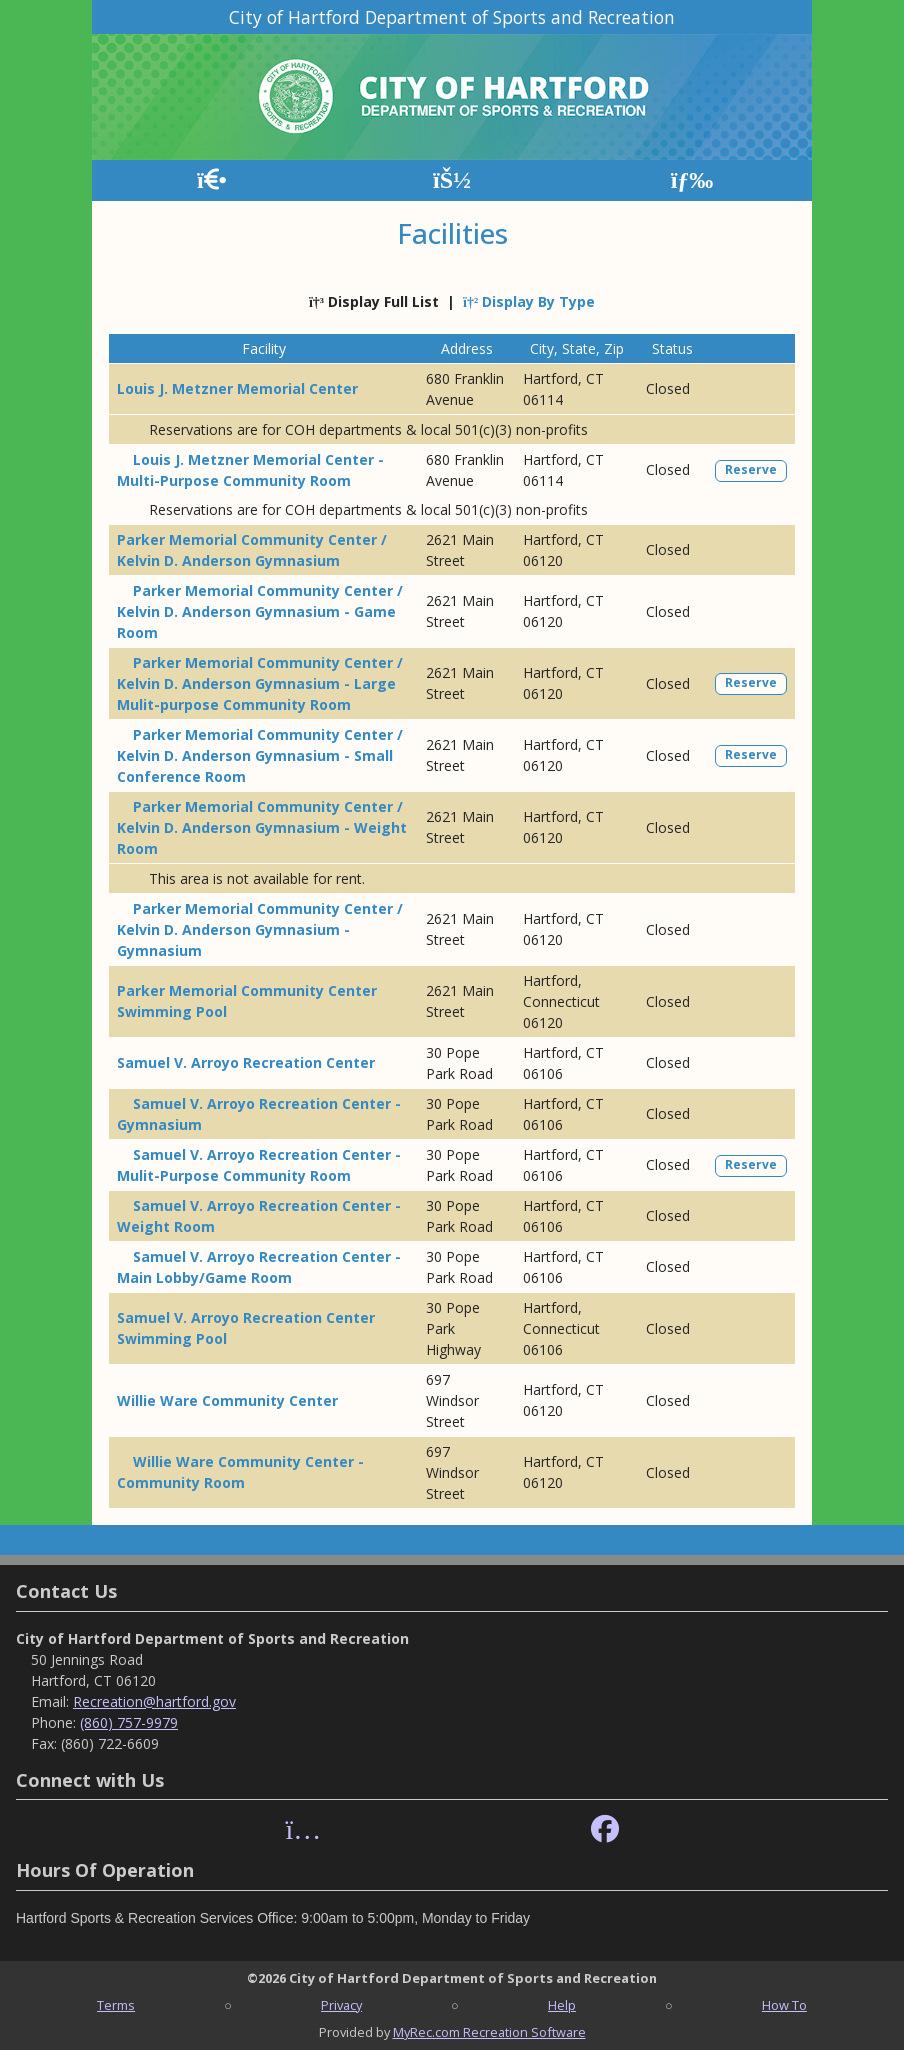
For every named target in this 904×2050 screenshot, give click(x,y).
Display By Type (529, 301)
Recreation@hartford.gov (154, 1701)
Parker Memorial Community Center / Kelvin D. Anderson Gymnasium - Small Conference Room (260, 755)
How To (784, 2005)
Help (562, 2005)
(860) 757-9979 (129, 1722)
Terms (116, 2005)
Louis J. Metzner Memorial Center (237, 388)
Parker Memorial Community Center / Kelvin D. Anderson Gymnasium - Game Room (260, 611)
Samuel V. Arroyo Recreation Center (246, 1062)
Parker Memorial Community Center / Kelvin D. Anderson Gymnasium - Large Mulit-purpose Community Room (260, 683)
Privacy (341, 2005)
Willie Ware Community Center (227, 1400)
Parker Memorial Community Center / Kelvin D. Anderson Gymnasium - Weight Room (262, 827)
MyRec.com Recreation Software (489, 2032)
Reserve (751, 469)
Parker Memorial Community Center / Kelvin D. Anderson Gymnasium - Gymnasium (260, 929)
